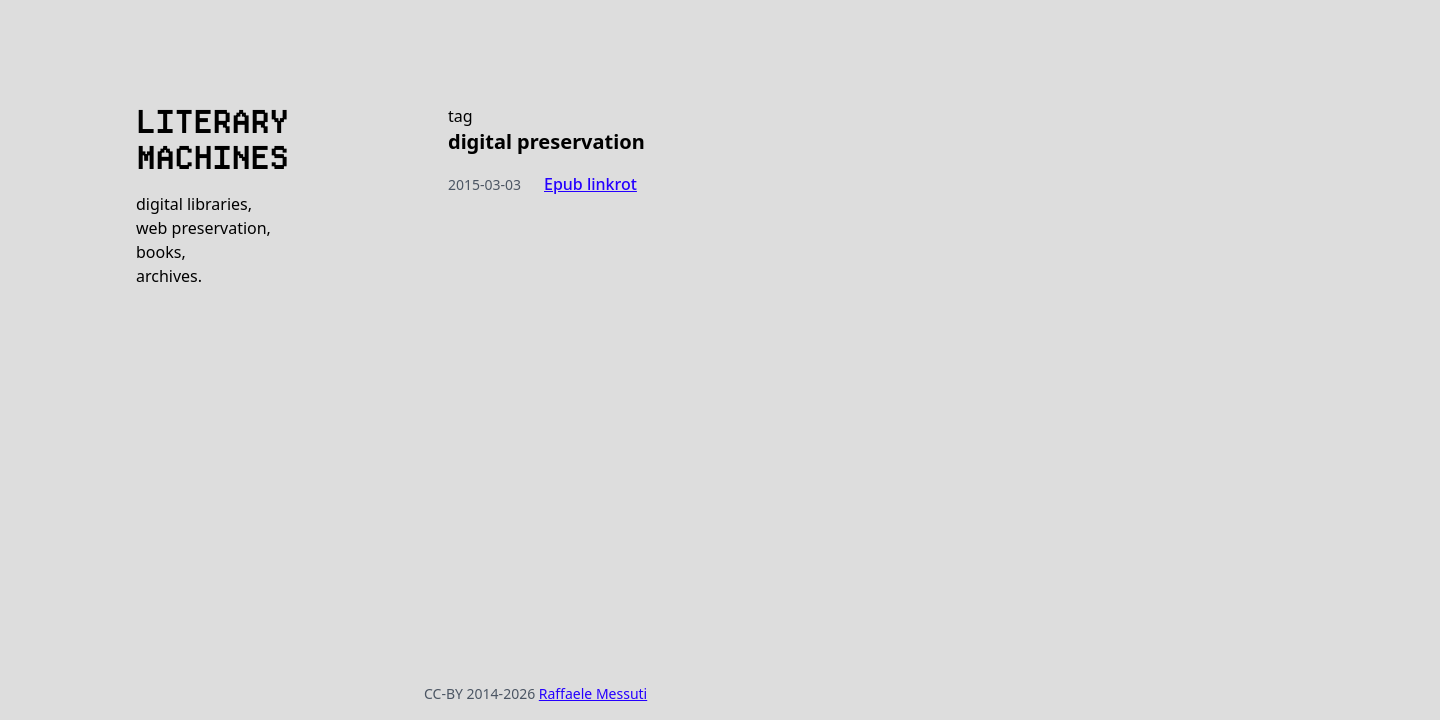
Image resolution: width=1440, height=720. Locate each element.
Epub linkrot (590, 184)
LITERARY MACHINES (212, 140)
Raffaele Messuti (593, 693)
